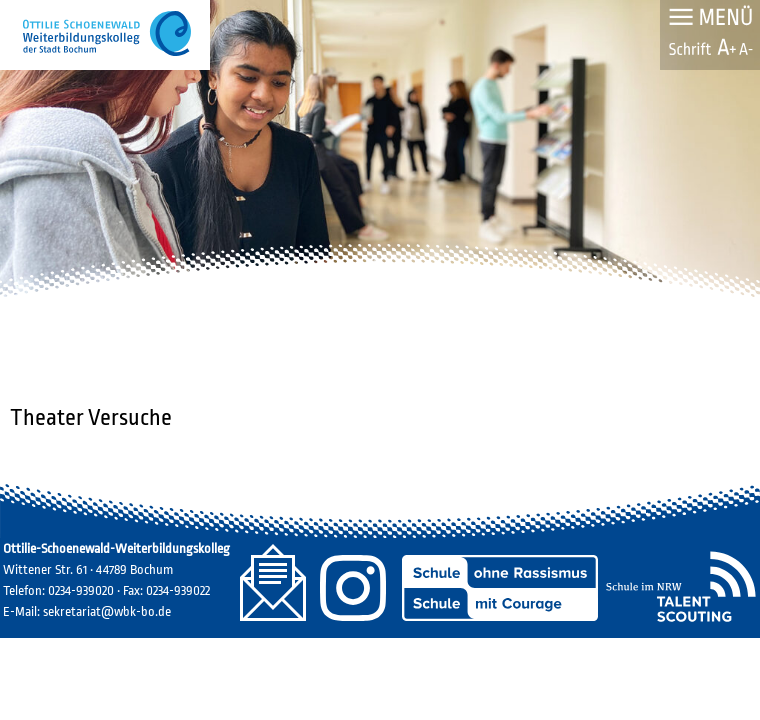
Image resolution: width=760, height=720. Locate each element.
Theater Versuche (91, 418)
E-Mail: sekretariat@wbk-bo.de (87, 611)
